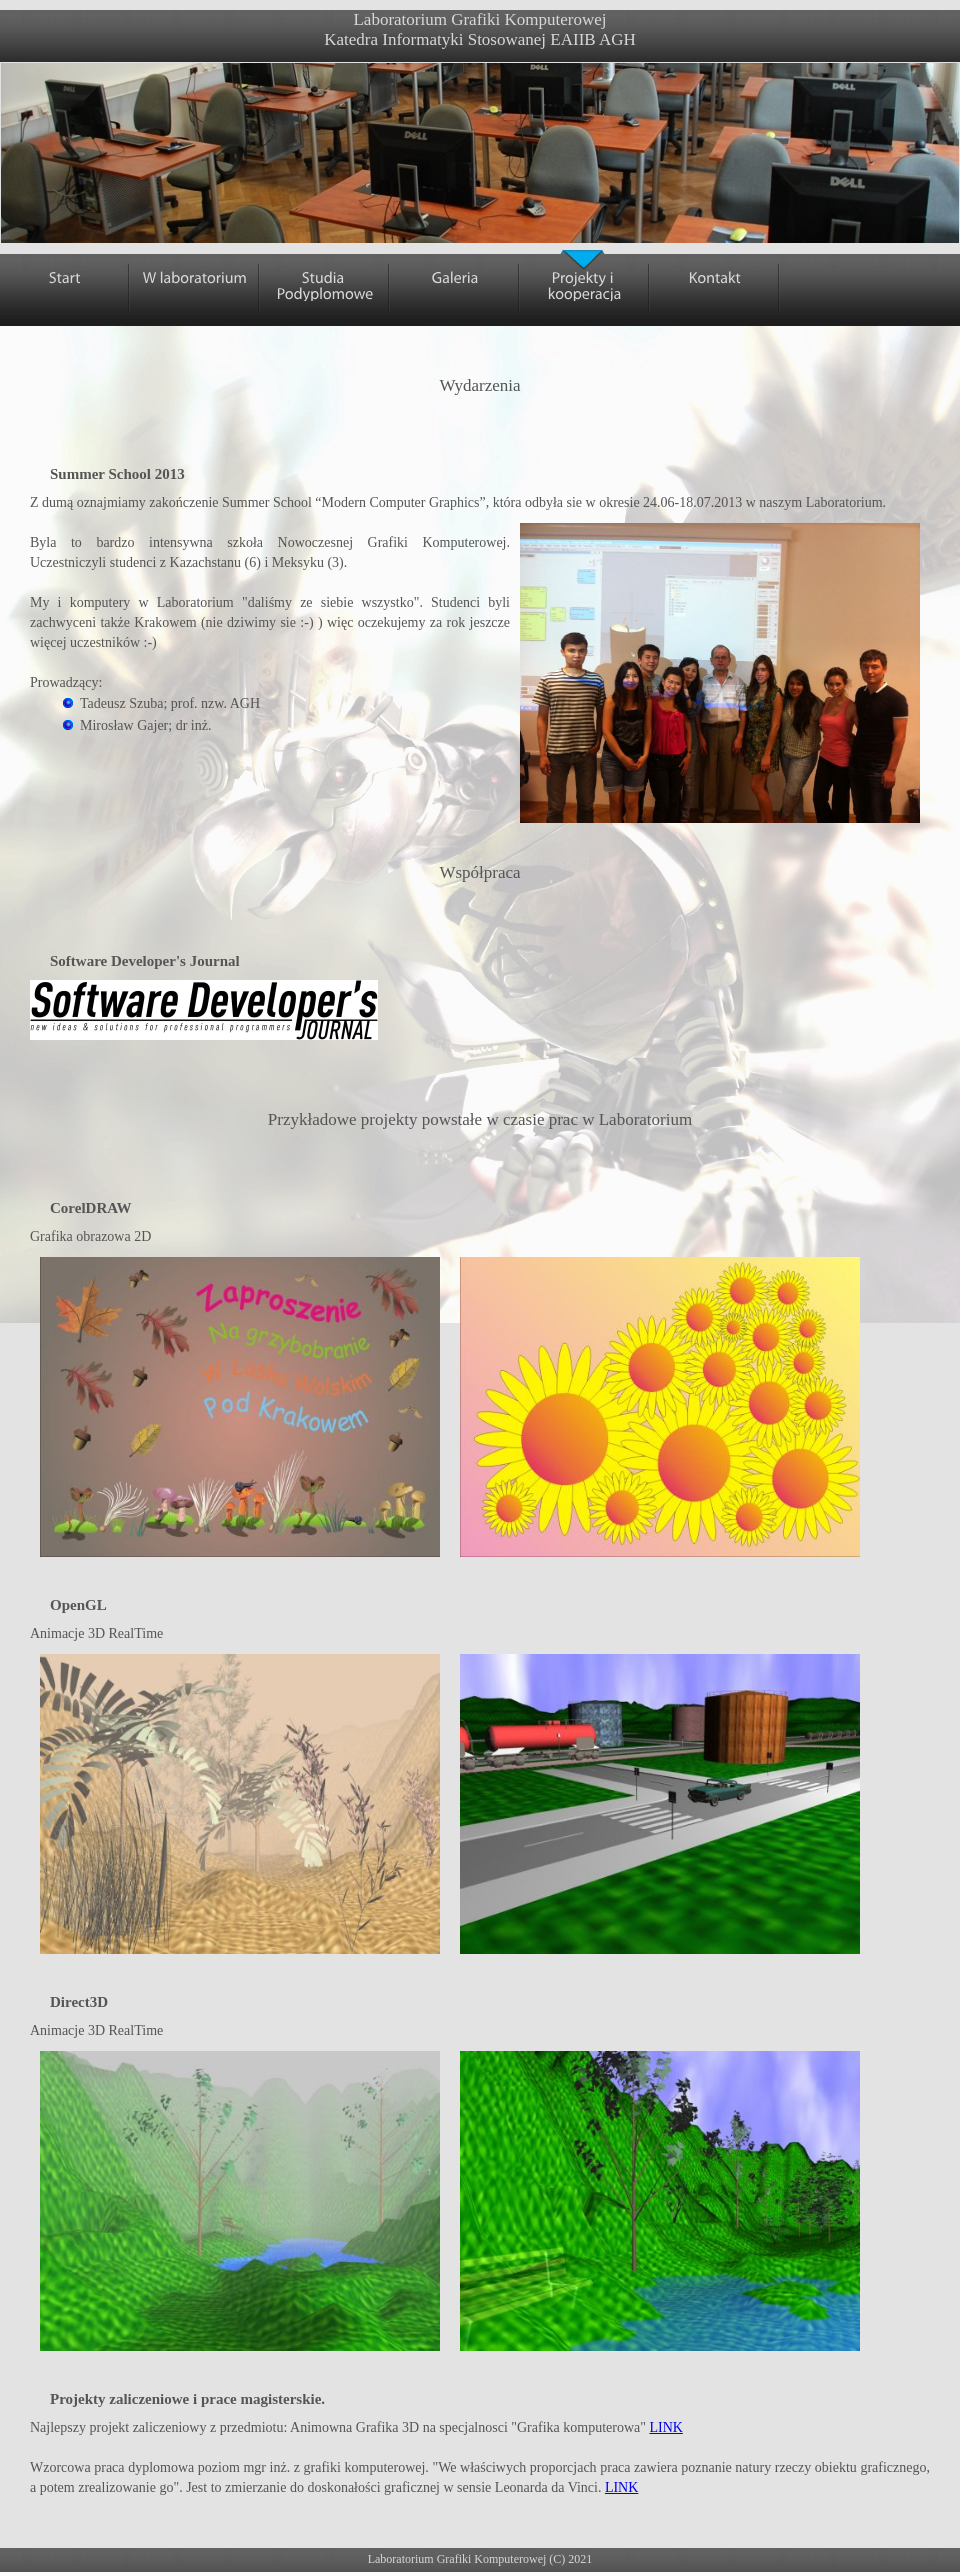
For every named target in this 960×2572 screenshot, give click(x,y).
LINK (665, 2427)
